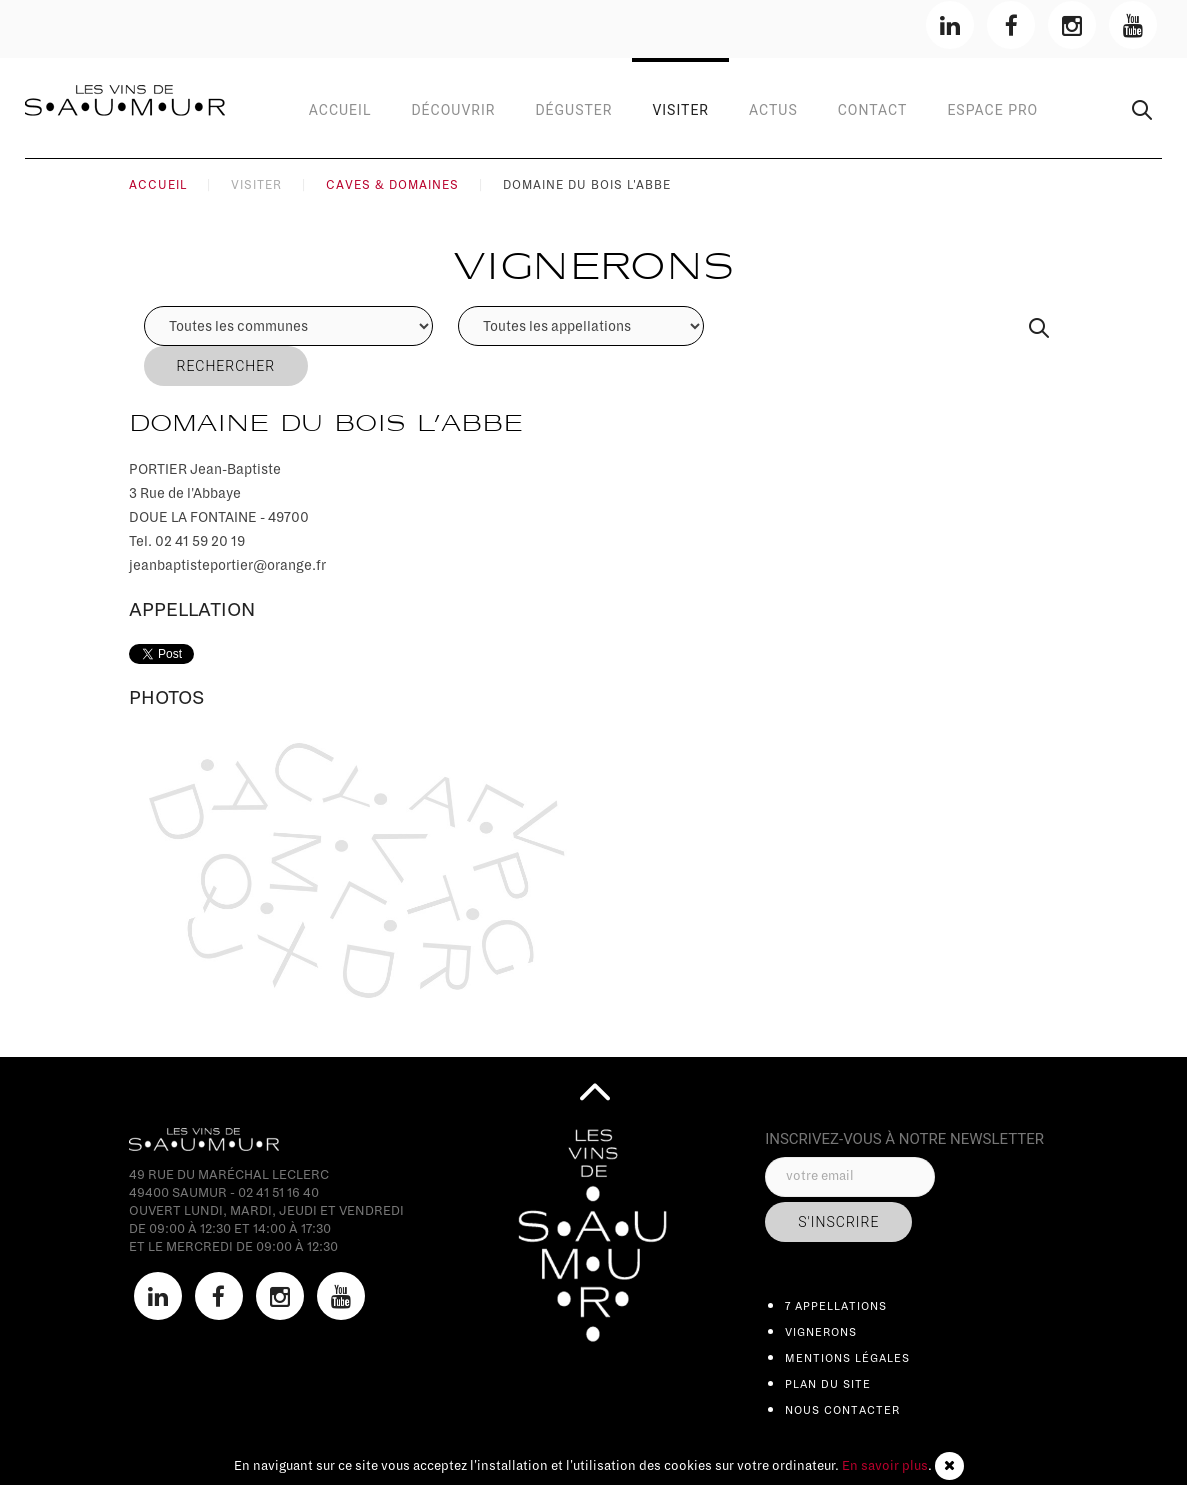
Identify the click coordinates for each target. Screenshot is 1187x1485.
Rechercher (226, 366)
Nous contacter (842, 1410)
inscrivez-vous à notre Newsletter (904, 1139)
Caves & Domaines (392, 185)
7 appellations (836, 1306)
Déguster (573, 110)
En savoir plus (885, 1466)
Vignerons (821, 1332)
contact (873, 110)
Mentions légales (847, 1358)
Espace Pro (992, 110)
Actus (773, 110)
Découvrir (453, 110)
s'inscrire (838, 1222)
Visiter (680, 110)
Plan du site (828, 1384)
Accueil (340, 110)
